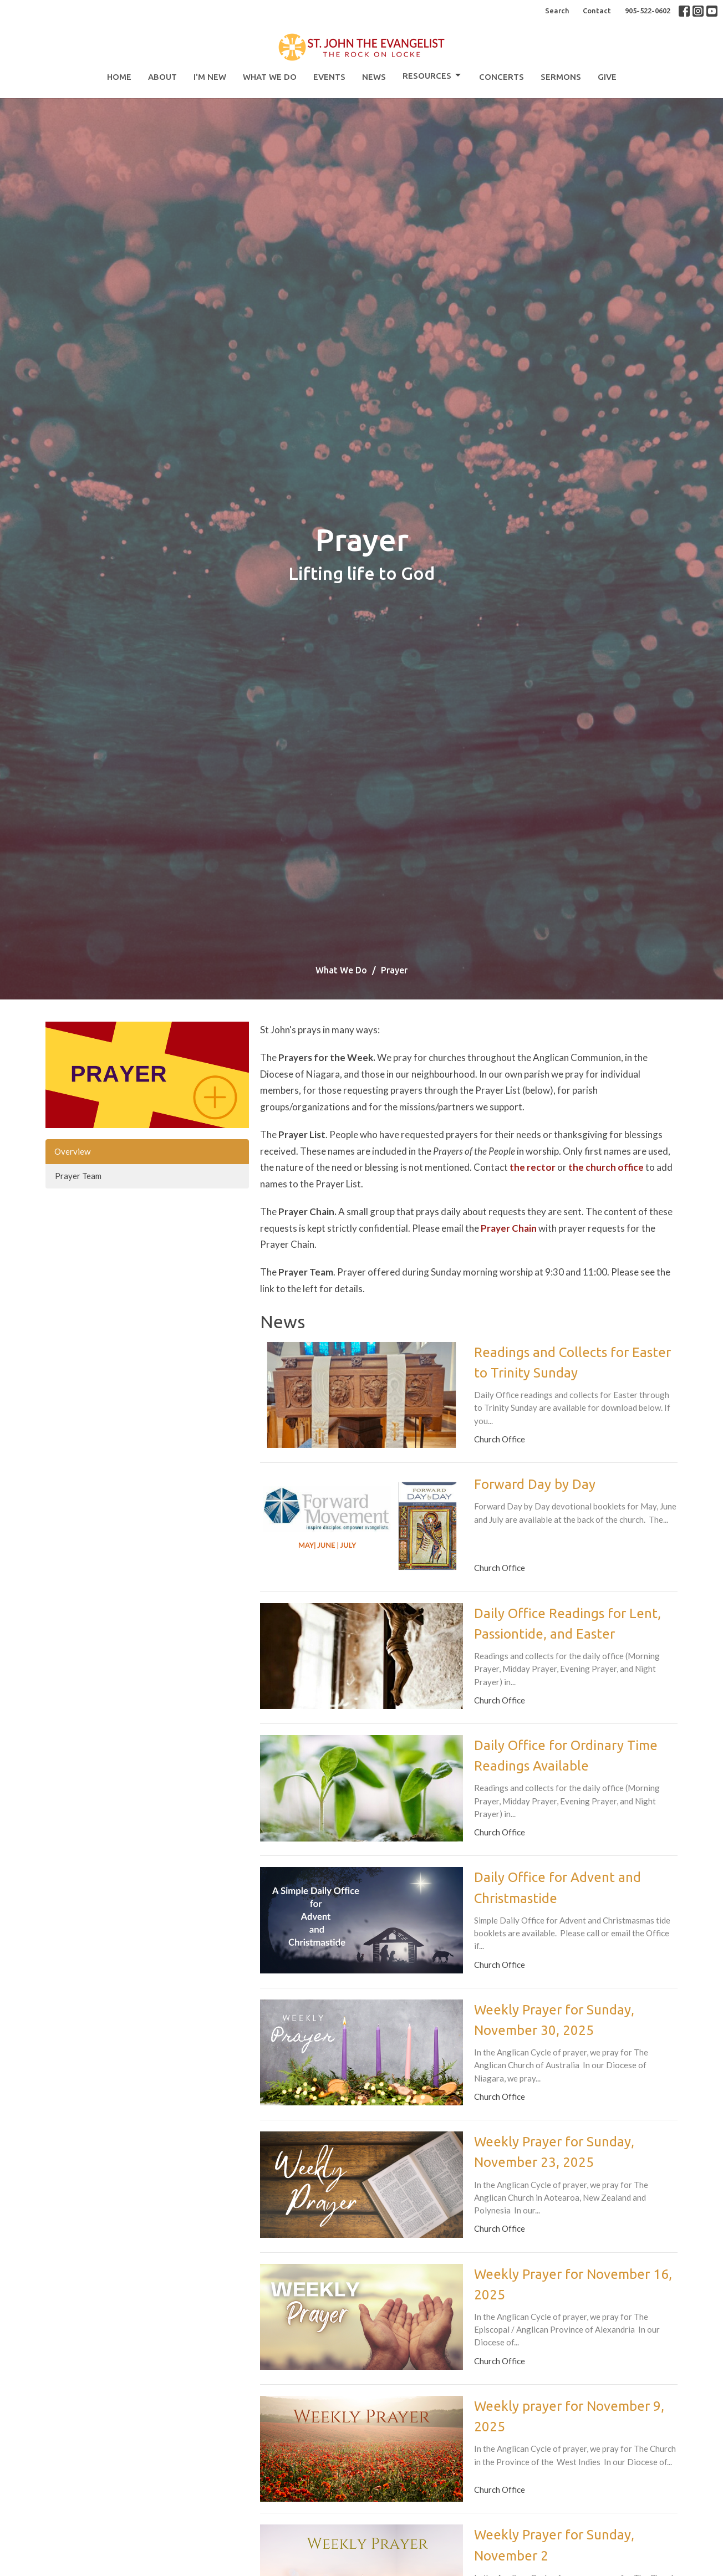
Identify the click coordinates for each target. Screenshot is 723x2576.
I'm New (210, 76)
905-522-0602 (647, 10)
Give (607, 76)
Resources (432, 75)
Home (119, 76)
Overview (72, 1151)
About (162, 76)
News (374, 76)
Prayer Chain (509, 1228)
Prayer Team (78, 1176)
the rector (533, 1167)
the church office (606, 1167)
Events (329, 76)
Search (557, 10)
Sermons (561, 76)
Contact (597, 10)
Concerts (501, 76)
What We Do (270, 76)
